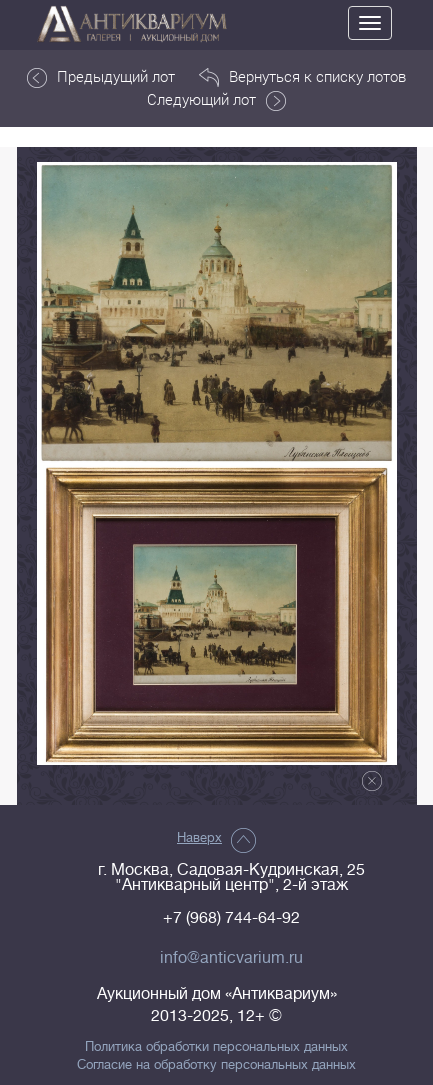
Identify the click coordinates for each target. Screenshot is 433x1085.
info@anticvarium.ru (231, 958)
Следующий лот (216, 100)
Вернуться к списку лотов (302, 77)
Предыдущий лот (101, 77)
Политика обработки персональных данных (216, 1047)
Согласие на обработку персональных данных (216, 1065)
